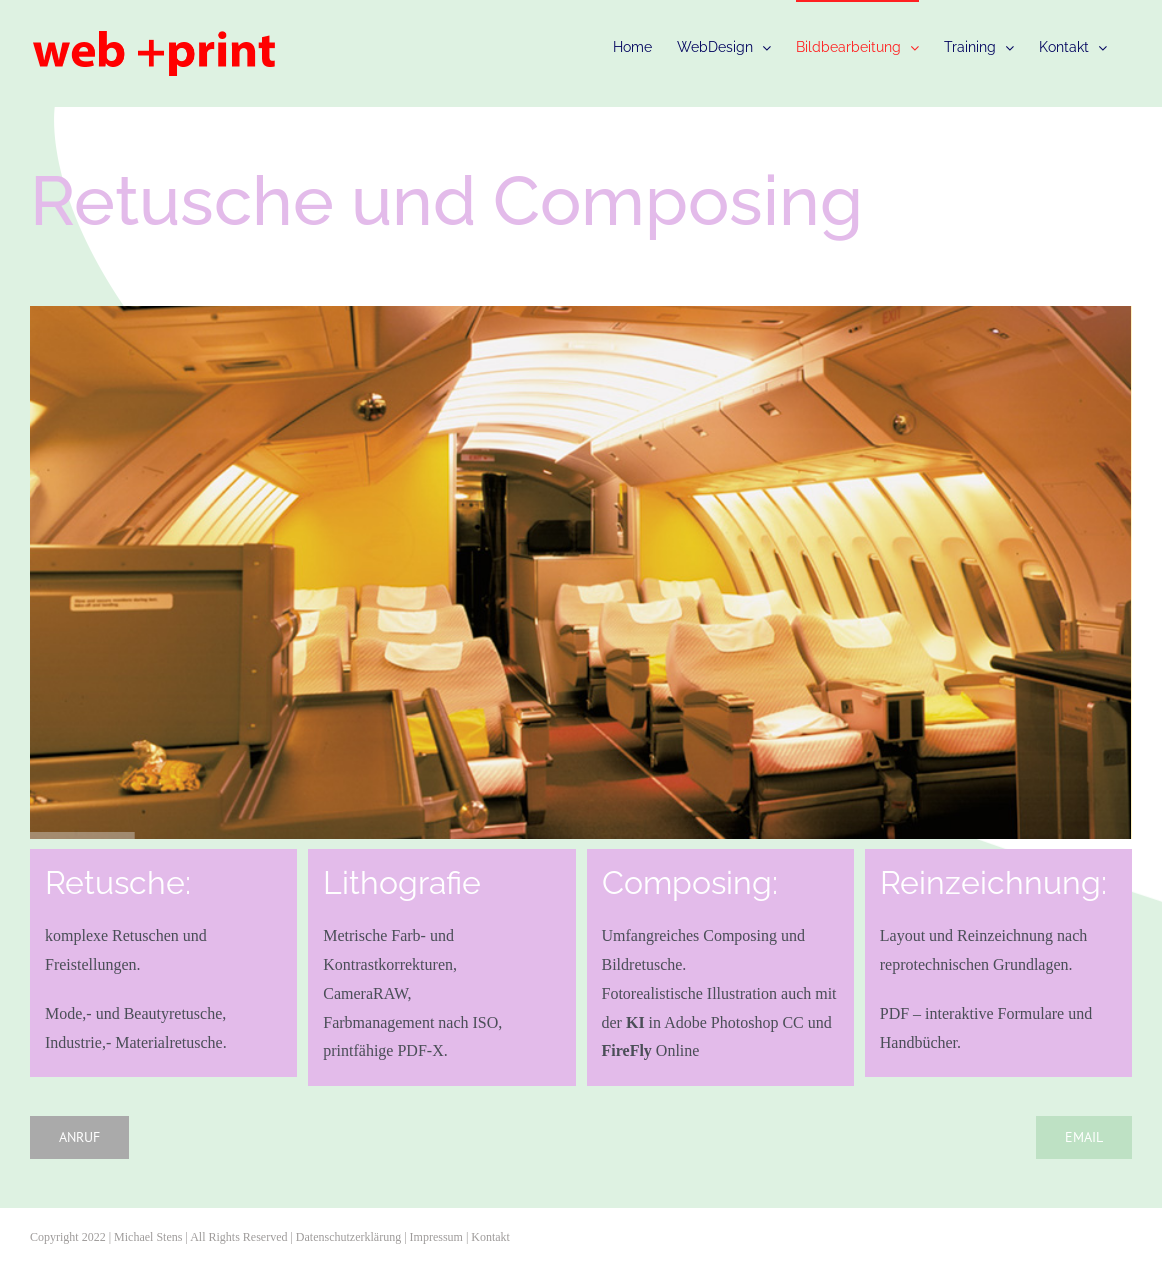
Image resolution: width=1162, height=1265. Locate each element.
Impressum (436, 1237)
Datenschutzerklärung (348, 1237)
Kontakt (490, 1237)
